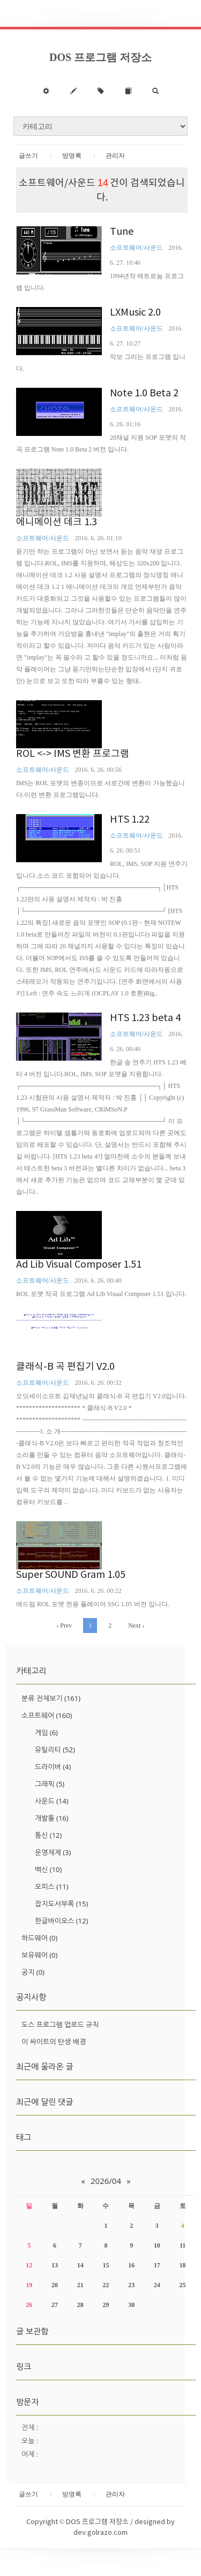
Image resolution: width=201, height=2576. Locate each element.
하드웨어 (39, 1938)
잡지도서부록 (61, 1903)
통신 (48, 1835)
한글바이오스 (61, 1921)
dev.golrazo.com (100, 2533)
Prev (64, 1625)
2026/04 (106, 2180)
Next (136, 1625)
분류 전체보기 (50, 1698)
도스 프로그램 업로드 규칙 (60, 2024)
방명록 (71, 155)
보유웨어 (39, 1955)
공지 (32, 1972)
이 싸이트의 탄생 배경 (53, 2041)
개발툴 (52, 1818)
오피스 (52, 1886)
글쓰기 (28, 155)
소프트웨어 (46, 1715)
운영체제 (53, 1852)
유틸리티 (55, 1749)
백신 (48, 1869)
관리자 (115, 155)
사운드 (52, 1801)
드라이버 (53, 1767)
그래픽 (49, 1784)
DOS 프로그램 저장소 (100, 57)
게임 (46, 1732)
